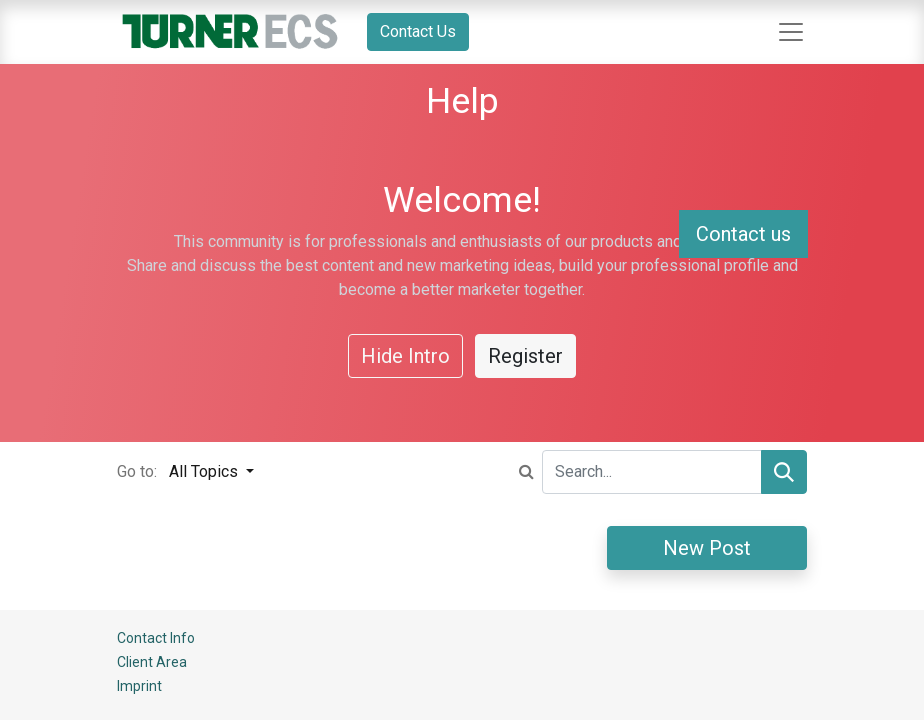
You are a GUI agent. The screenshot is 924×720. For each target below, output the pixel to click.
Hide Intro (405, 356)
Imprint (139, 686)
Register (525, 356)
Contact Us (418, 31)
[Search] (784, 472)
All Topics (205, 471)
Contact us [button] (743, 234)
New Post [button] (707, 548)
